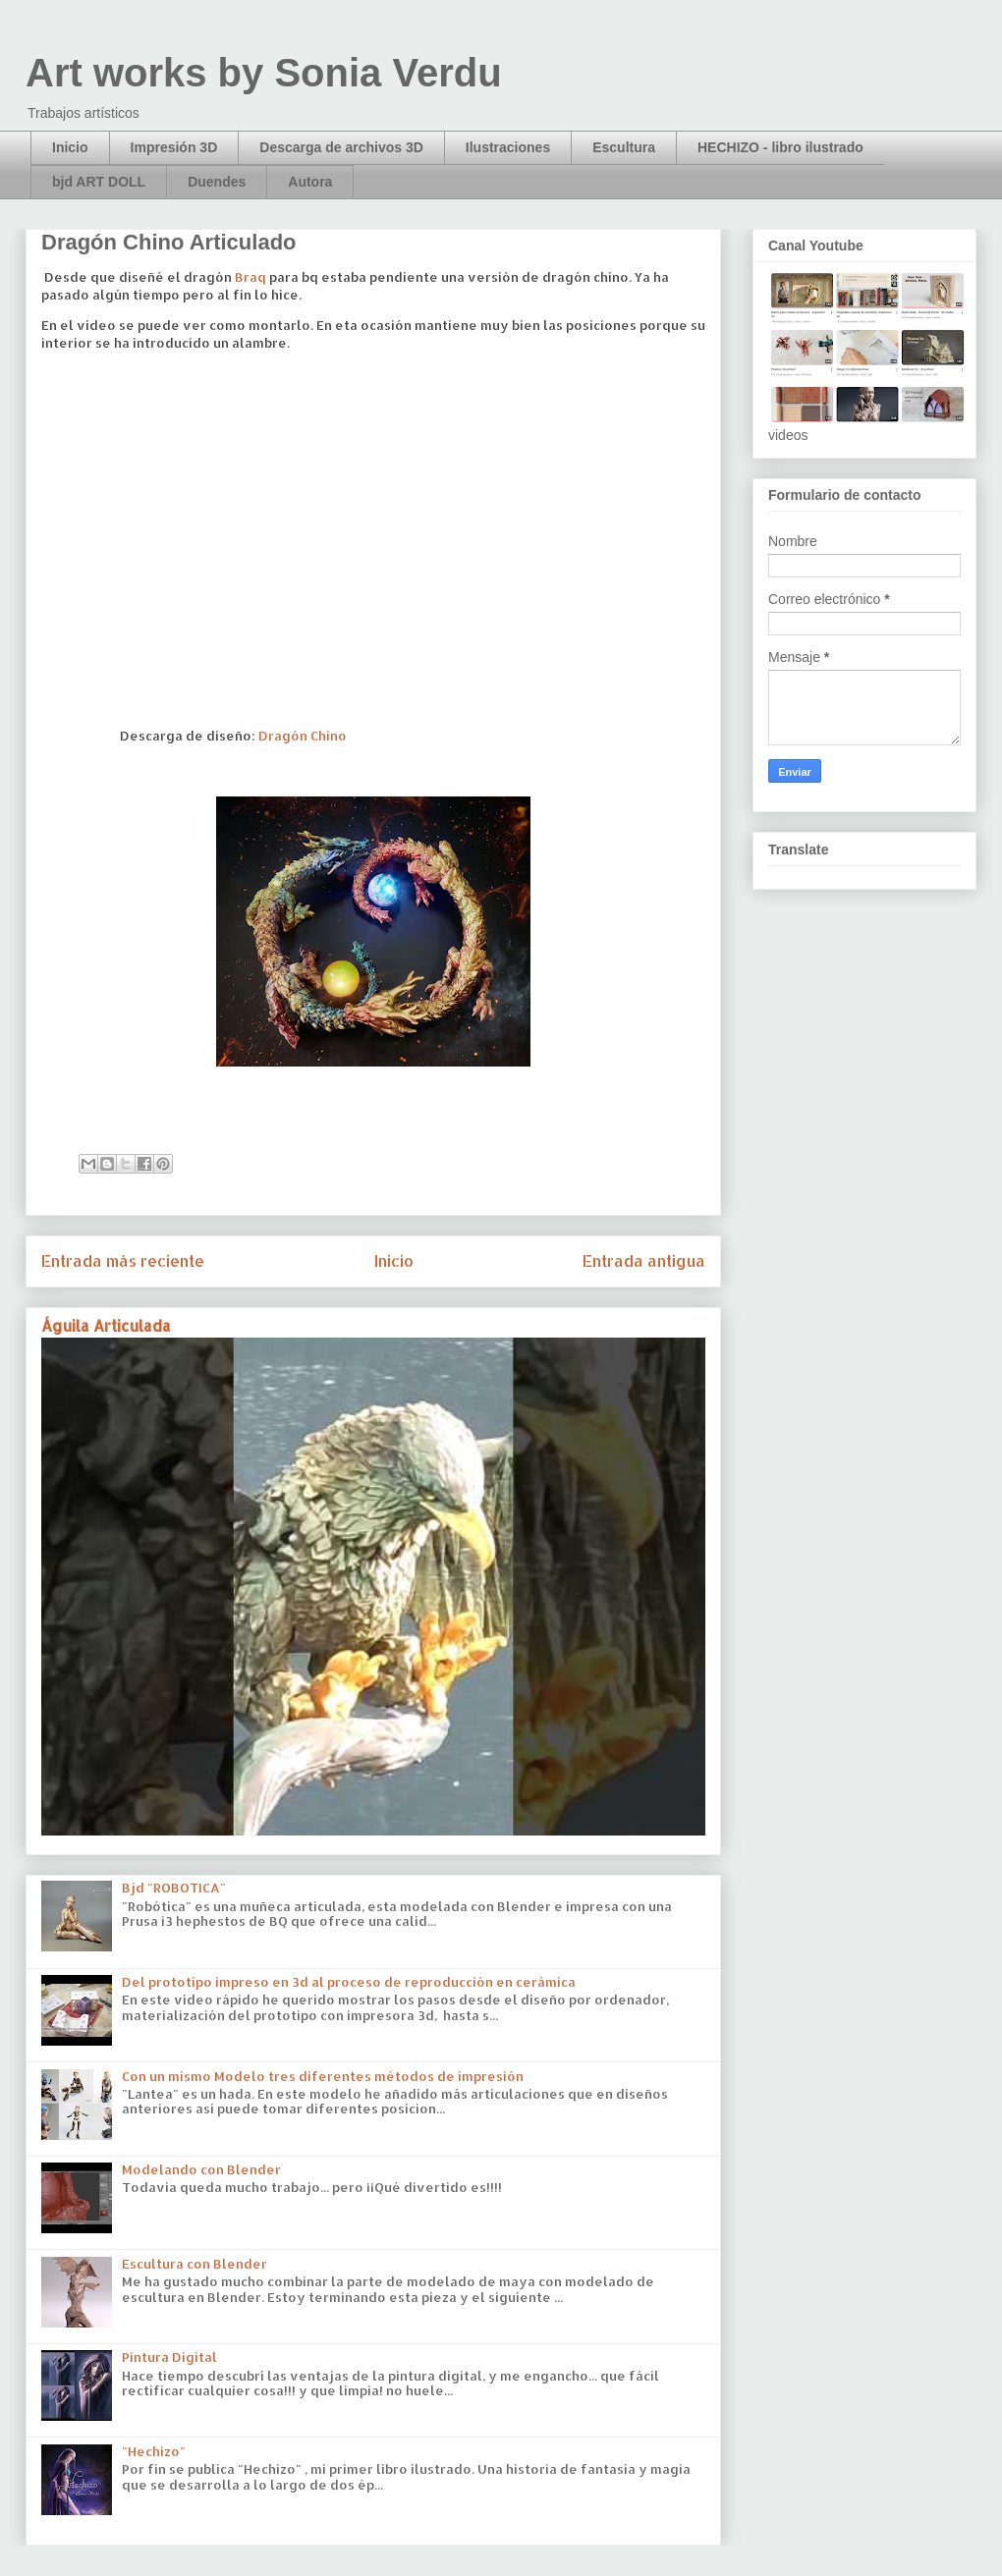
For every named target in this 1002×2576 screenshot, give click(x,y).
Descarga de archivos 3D (341, 147)
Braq (250, 277)
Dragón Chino (302, 735)
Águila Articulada (106, 1326)
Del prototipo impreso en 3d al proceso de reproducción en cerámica (349, 1982)
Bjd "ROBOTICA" (174, 1887)
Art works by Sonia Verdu (264, 72)
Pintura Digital (169, 2357)
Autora (310, 182)
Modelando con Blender (201, 2169)
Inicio (70, 147)
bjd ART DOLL (98, 182)
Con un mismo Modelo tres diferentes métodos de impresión (323, 2076)
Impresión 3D (174, 147)
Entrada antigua (644, 1261)
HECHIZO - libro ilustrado (780, 147)
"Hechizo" (154, 2451)
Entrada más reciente (122, 1261)
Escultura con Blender (194, 2264)
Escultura (623, 147)
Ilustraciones (508, 147)
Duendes (217, 182)
